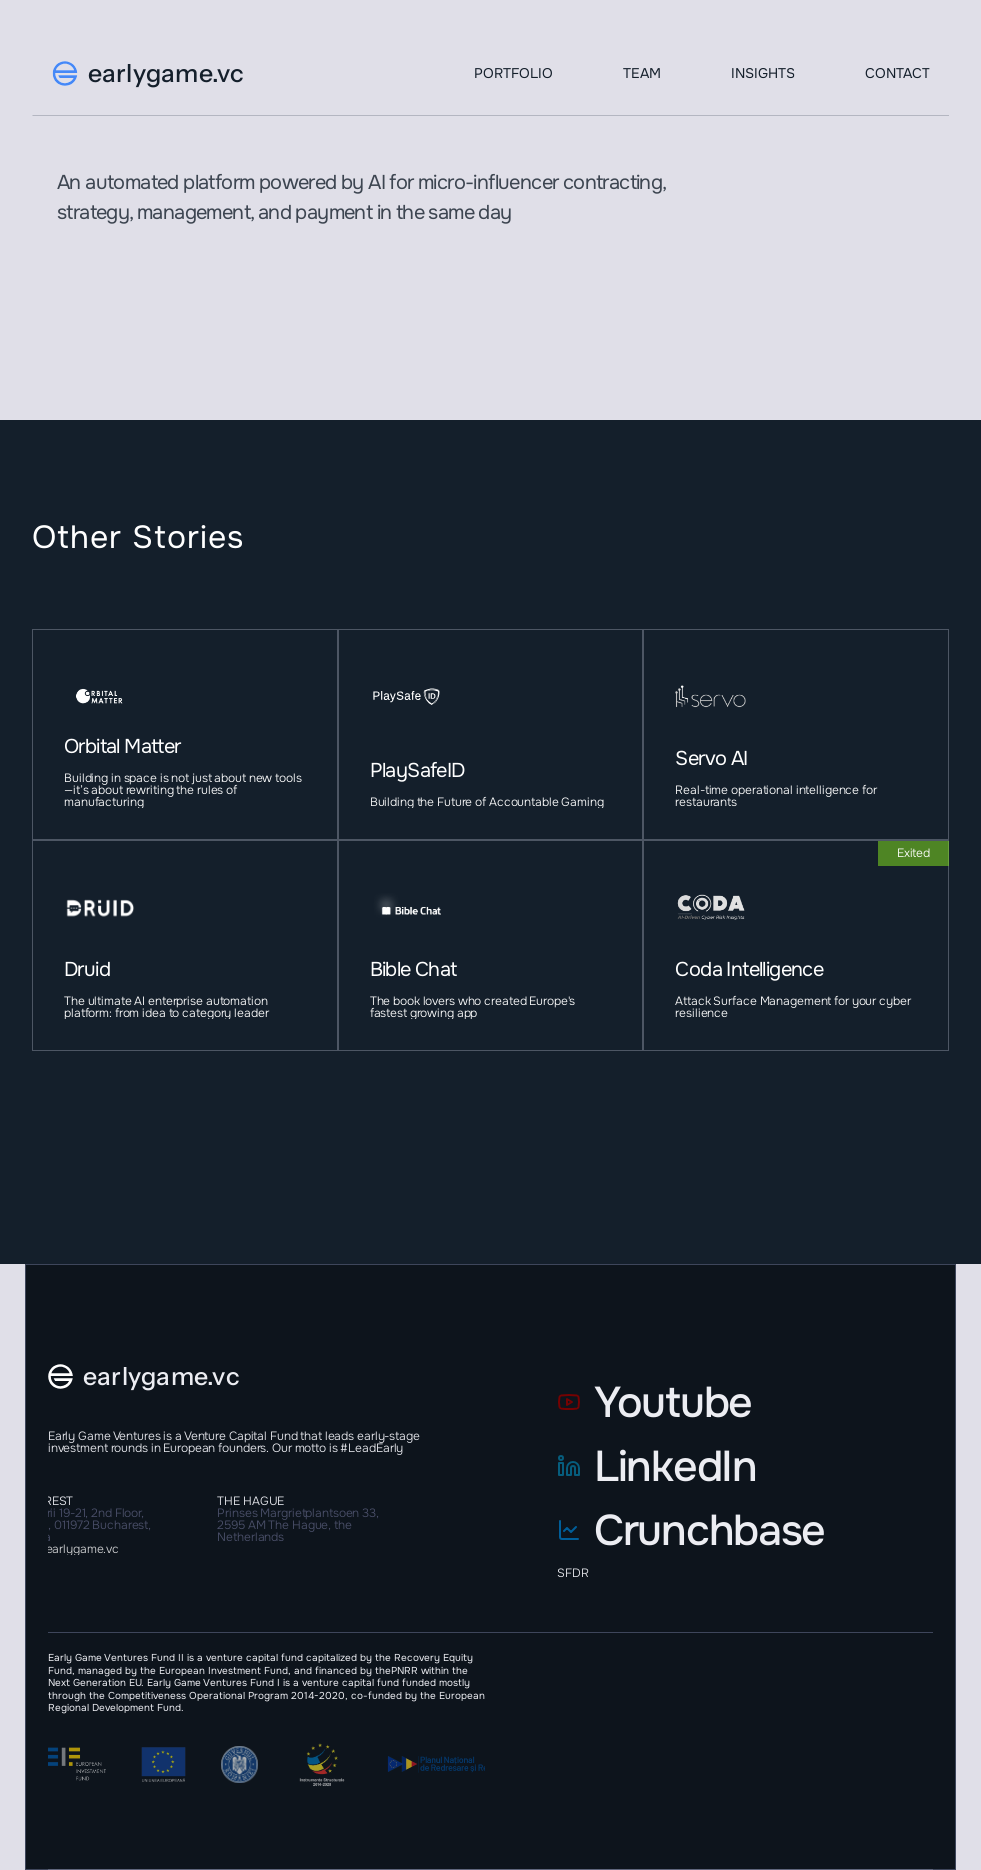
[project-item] (185, 734)
